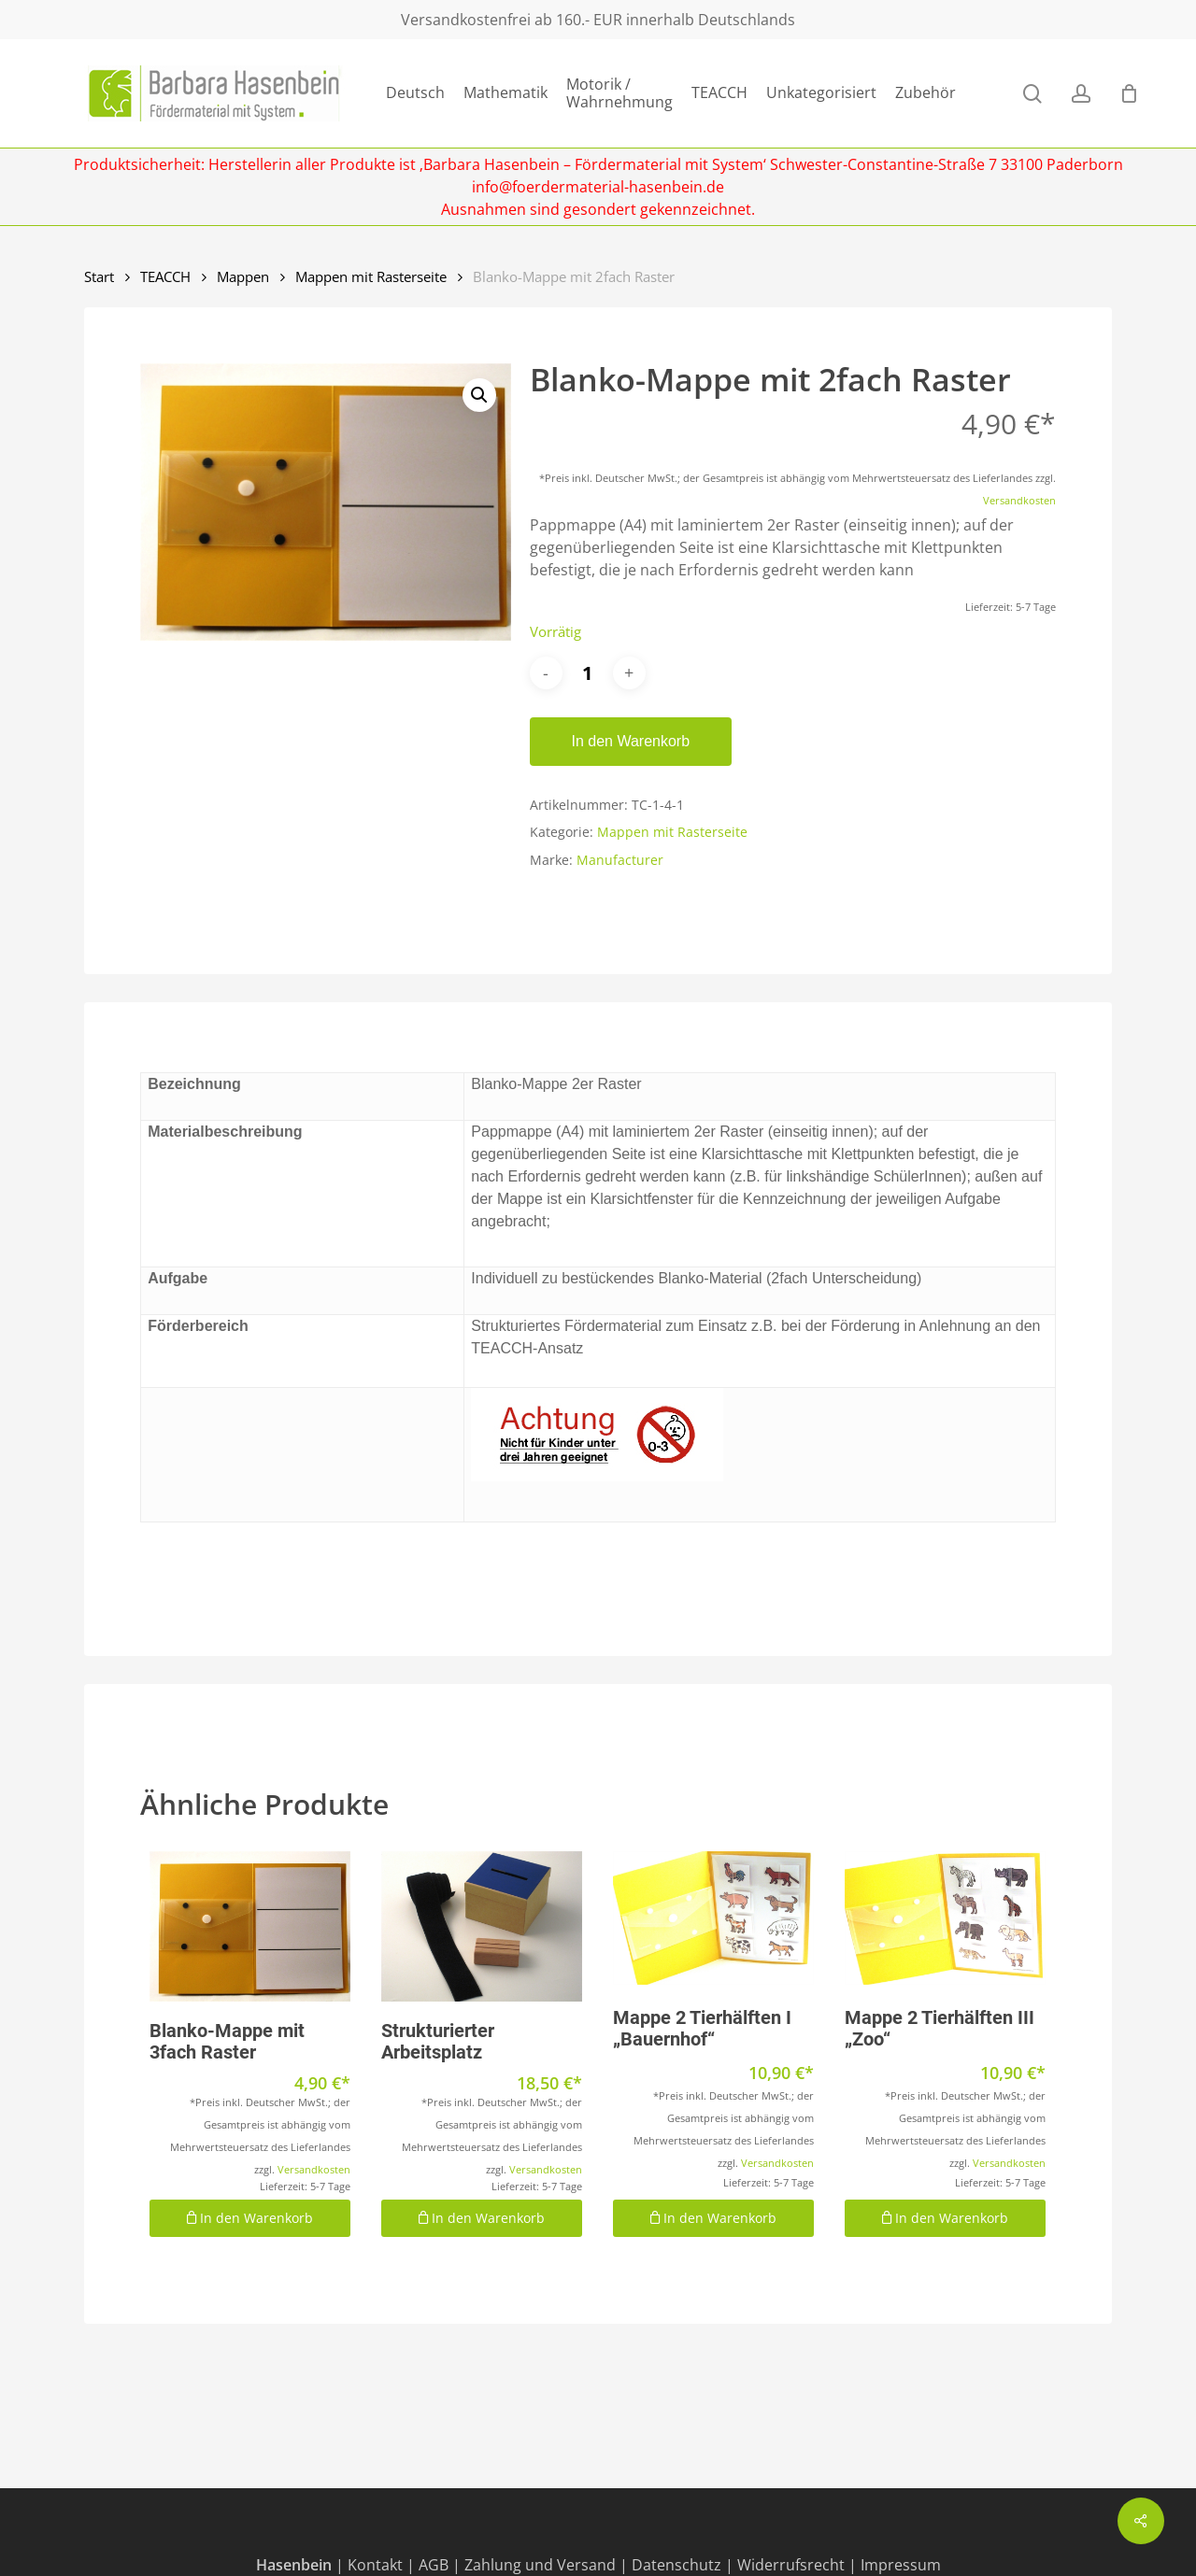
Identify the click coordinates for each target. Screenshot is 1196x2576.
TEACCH (719, 93)
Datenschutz (676, 2565)
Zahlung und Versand (540, 2565)
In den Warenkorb (631, 741)
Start (99, 276)
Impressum (901, 2565)
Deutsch (415, 93)
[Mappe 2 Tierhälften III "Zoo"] (945, 1918)
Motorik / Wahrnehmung (619, 93)
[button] (479, 395)
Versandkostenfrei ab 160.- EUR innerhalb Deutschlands (598, 19)
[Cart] (1128, 93)
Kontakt (375, 2565)
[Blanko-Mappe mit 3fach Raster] (250, 1926)
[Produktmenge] (587, 673)
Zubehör (925, 93)
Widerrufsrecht (791, 2565)
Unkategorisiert (821, 93)
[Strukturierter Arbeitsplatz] (481, 1926)
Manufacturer (620, 860)
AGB (433, 2565)
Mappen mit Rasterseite (371, 276)
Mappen (243, 276)
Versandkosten (1019, 500)
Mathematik (505, 93)
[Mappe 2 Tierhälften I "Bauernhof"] (713, 1918)
